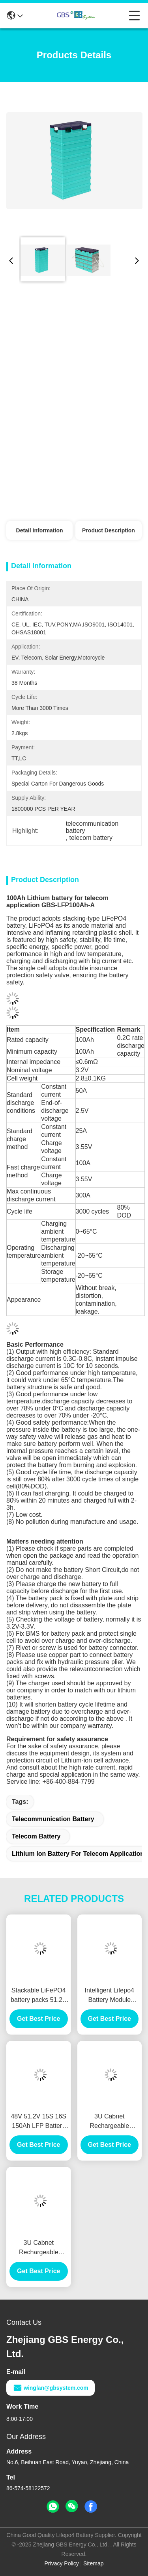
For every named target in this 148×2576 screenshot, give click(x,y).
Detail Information (39, 530)
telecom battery (36, 1836)
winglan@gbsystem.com (50, 2387)
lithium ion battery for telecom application (78, 1853)
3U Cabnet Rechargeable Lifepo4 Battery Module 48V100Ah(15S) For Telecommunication (39, 2248)
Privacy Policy (62, 2563)
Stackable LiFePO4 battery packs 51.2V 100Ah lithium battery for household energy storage (38, 1996)
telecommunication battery (53, 1819)
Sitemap (93, 2563)
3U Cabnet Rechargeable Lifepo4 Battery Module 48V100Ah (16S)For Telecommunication (109, 2122)
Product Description (108, 530)
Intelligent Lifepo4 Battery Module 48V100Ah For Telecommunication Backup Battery (109, 1996)
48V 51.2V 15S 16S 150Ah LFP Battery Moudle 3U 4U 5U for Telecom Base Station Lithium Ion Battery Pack (38, 2122)
